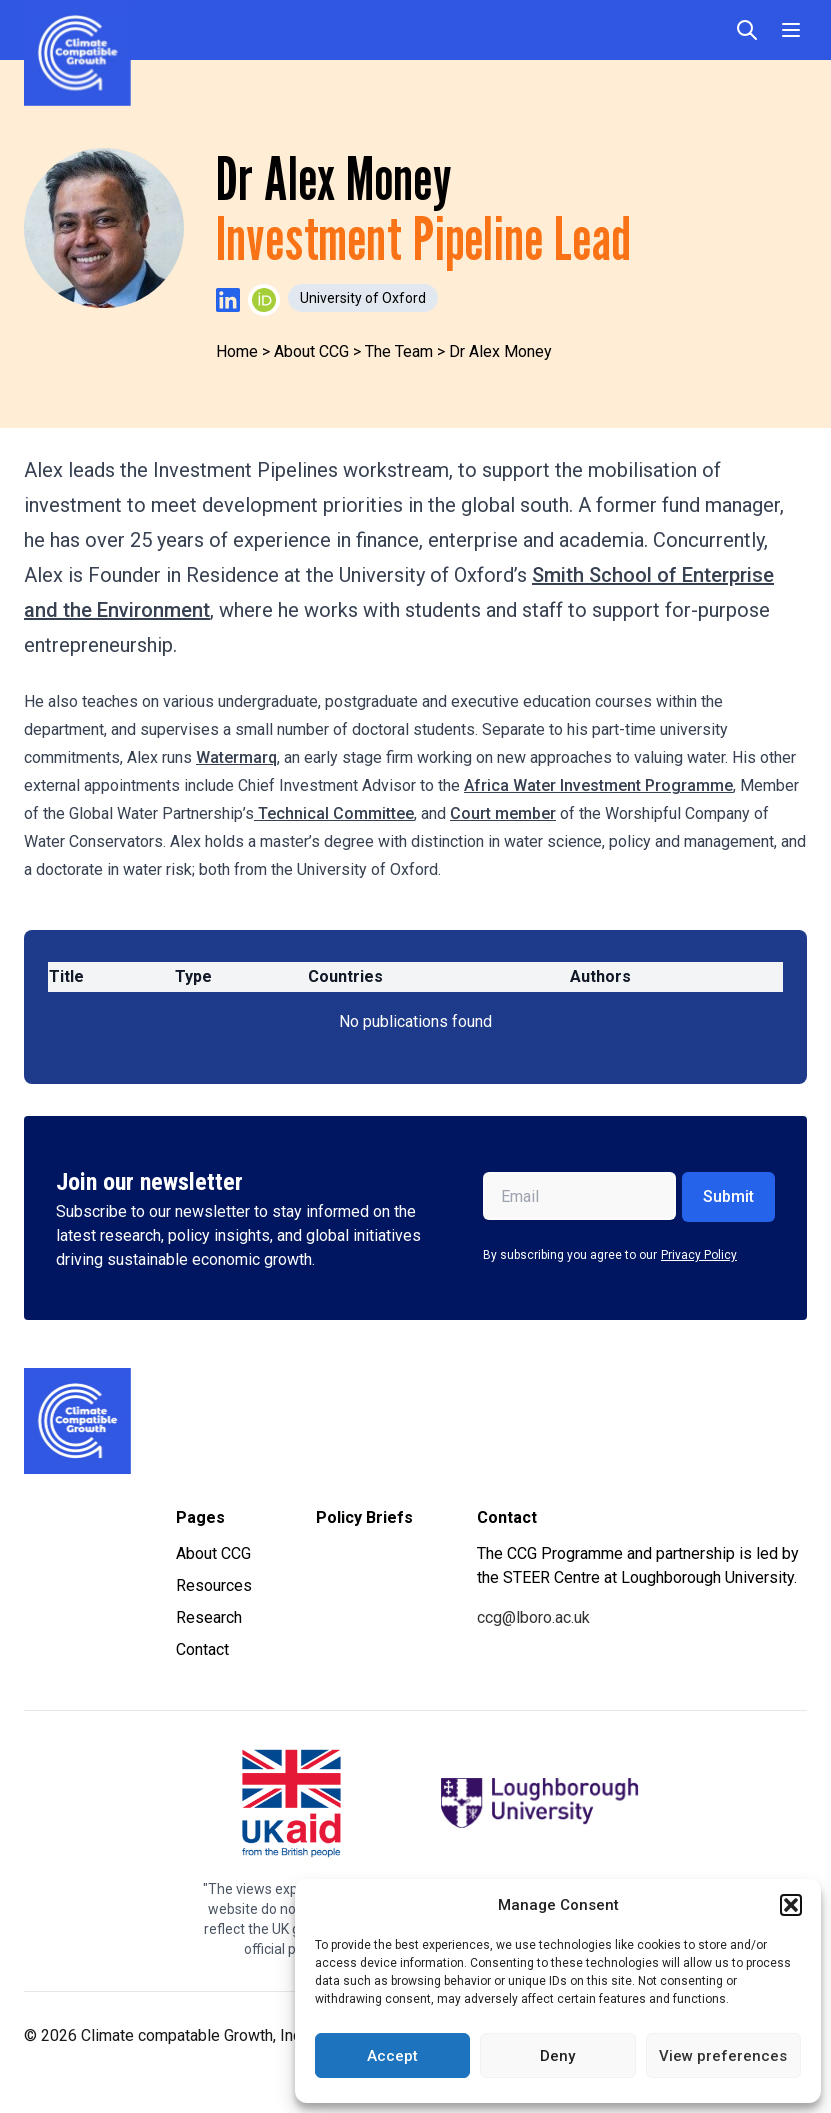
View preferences (723, 2056)
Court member (503, 813)
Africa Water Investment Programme (598, 785)
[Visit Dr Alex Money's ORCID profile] (264, 300)
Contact (202, 1649)
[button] (791, 1905)
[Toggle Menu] (791, 30)
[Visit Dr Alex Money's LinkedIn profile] (228, 300)
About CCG (213, 1553)
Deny (557, 2056)
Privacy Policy (699, 1255)
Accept (392, 2056)
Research (209, 1617)
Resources (214, 1585)
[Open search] (747, 30)
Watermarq (236, 757)
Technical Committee (334, 813)
